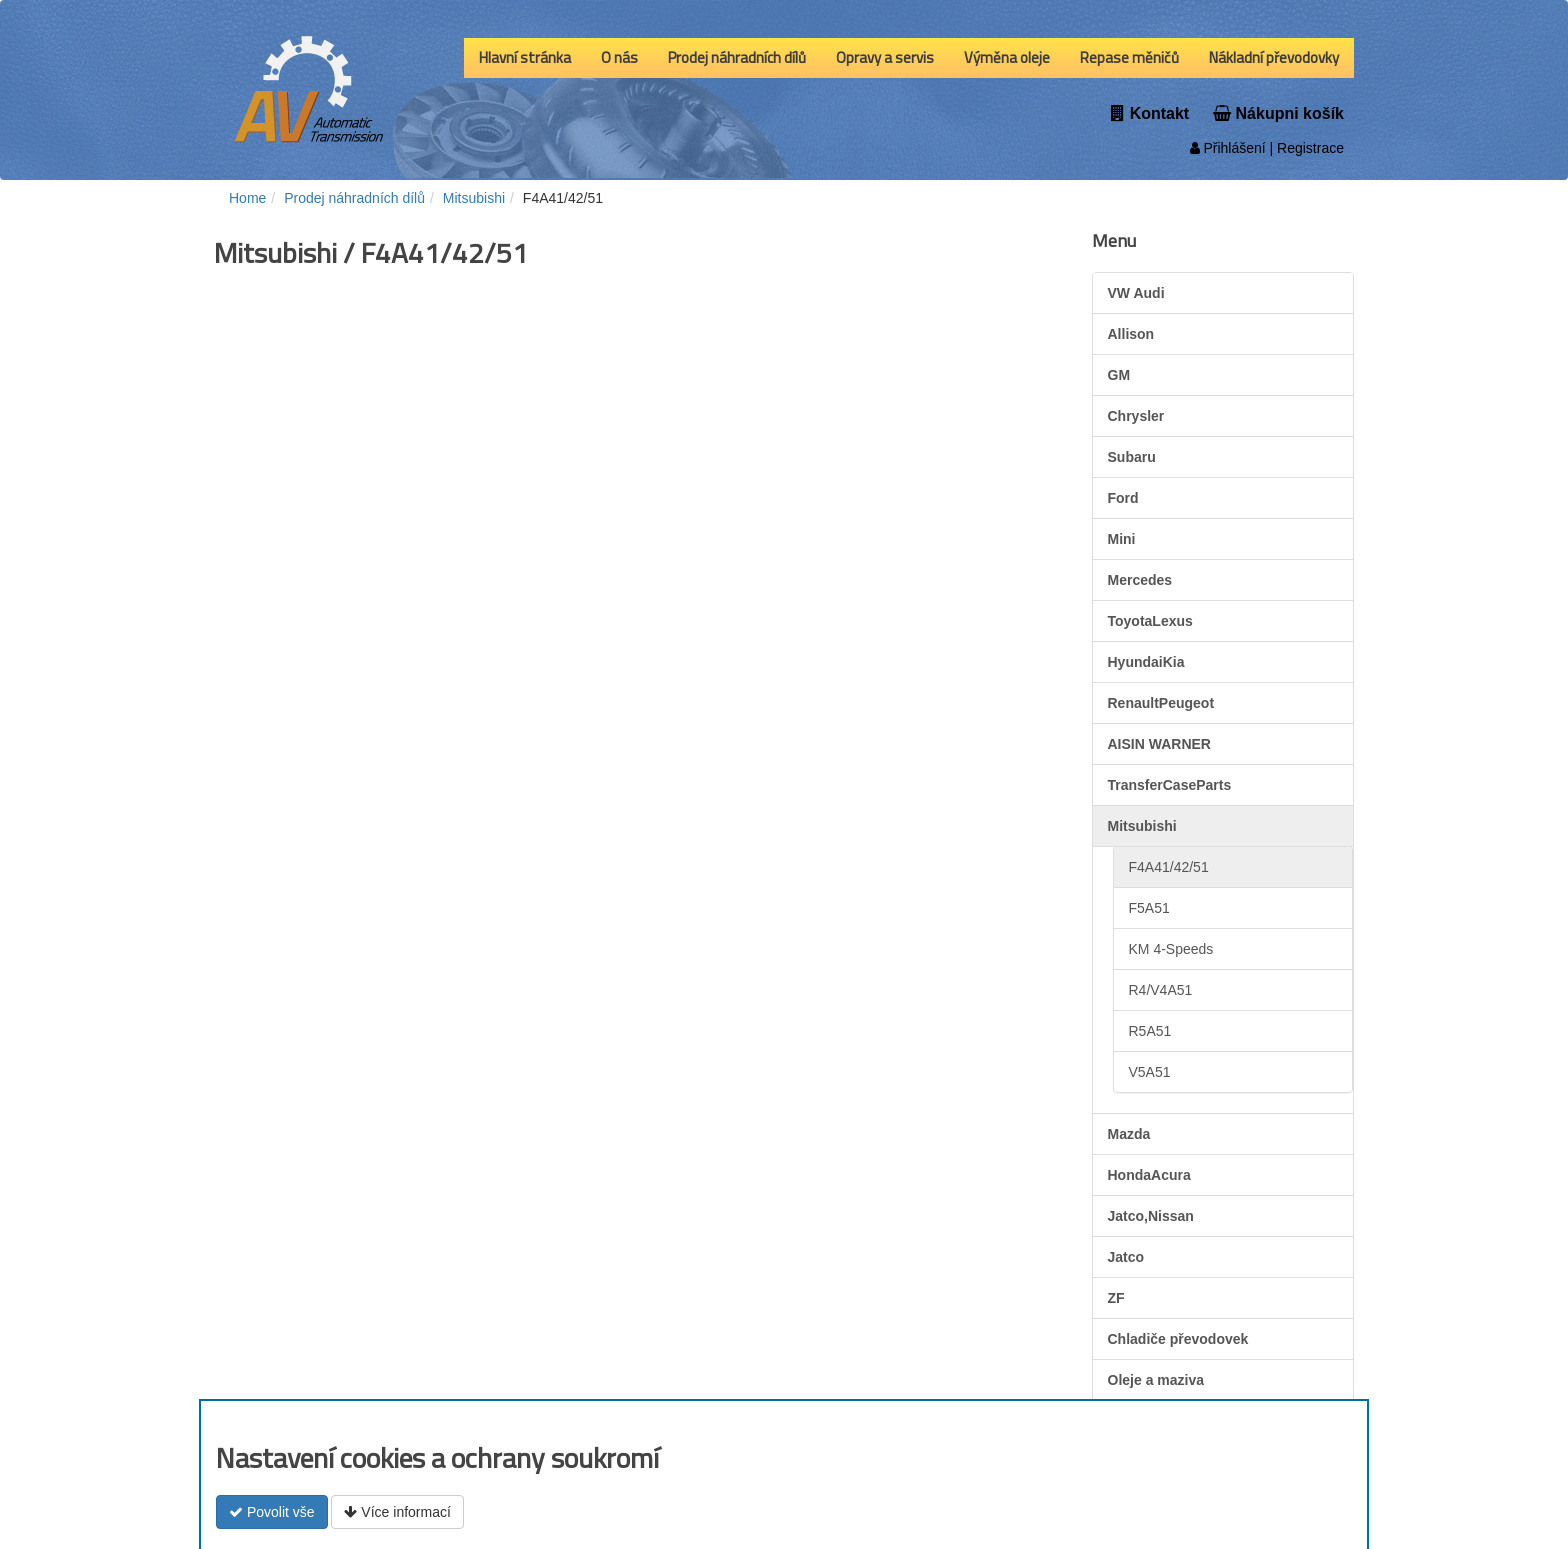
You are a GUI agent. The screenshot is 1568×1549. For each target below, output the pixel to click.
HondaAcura (1149, 1175)
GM (1119, 375)
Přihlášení (1228, 148)
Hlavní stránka (525, 57)
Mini (1122, 539)
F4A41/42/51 (1169, 867)
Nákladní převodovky (1274, 57)
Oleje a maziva (1156, 1380)
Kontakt (1150, 113)
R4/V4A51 (1161, 990)
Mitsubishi (1142, 826)
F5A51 (1149, 908)
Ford (1123, 498)
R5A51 (1150, 1031)
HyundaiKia (1146, 662)
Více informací (397, 1512)
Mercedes (1140, 580)
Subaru (1132, 457)
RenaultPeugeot (1161, 703)
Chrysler (1136, 416)
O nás (619, 57)
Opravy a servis (885, 57)
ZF (1116, 1298)
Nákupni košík (1278, 113)
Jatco (1126, 1257)
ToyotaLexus (1150, 621)
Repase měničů (1129, 57)
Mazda (1129, 1134)
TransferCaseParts (1170, 785)
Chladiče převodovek (1178, 1339)
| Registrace (1305, 148)
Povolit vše (272, 1512)
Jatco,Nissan (1151, 1216)
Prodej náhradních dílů (737, 57)
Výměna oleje (1007, 57)
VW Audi (1136, 293)
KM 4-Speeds (1171, 949)
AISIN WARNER (1159, 744)
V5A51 (1150, 1072)
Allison (1131, 334)
